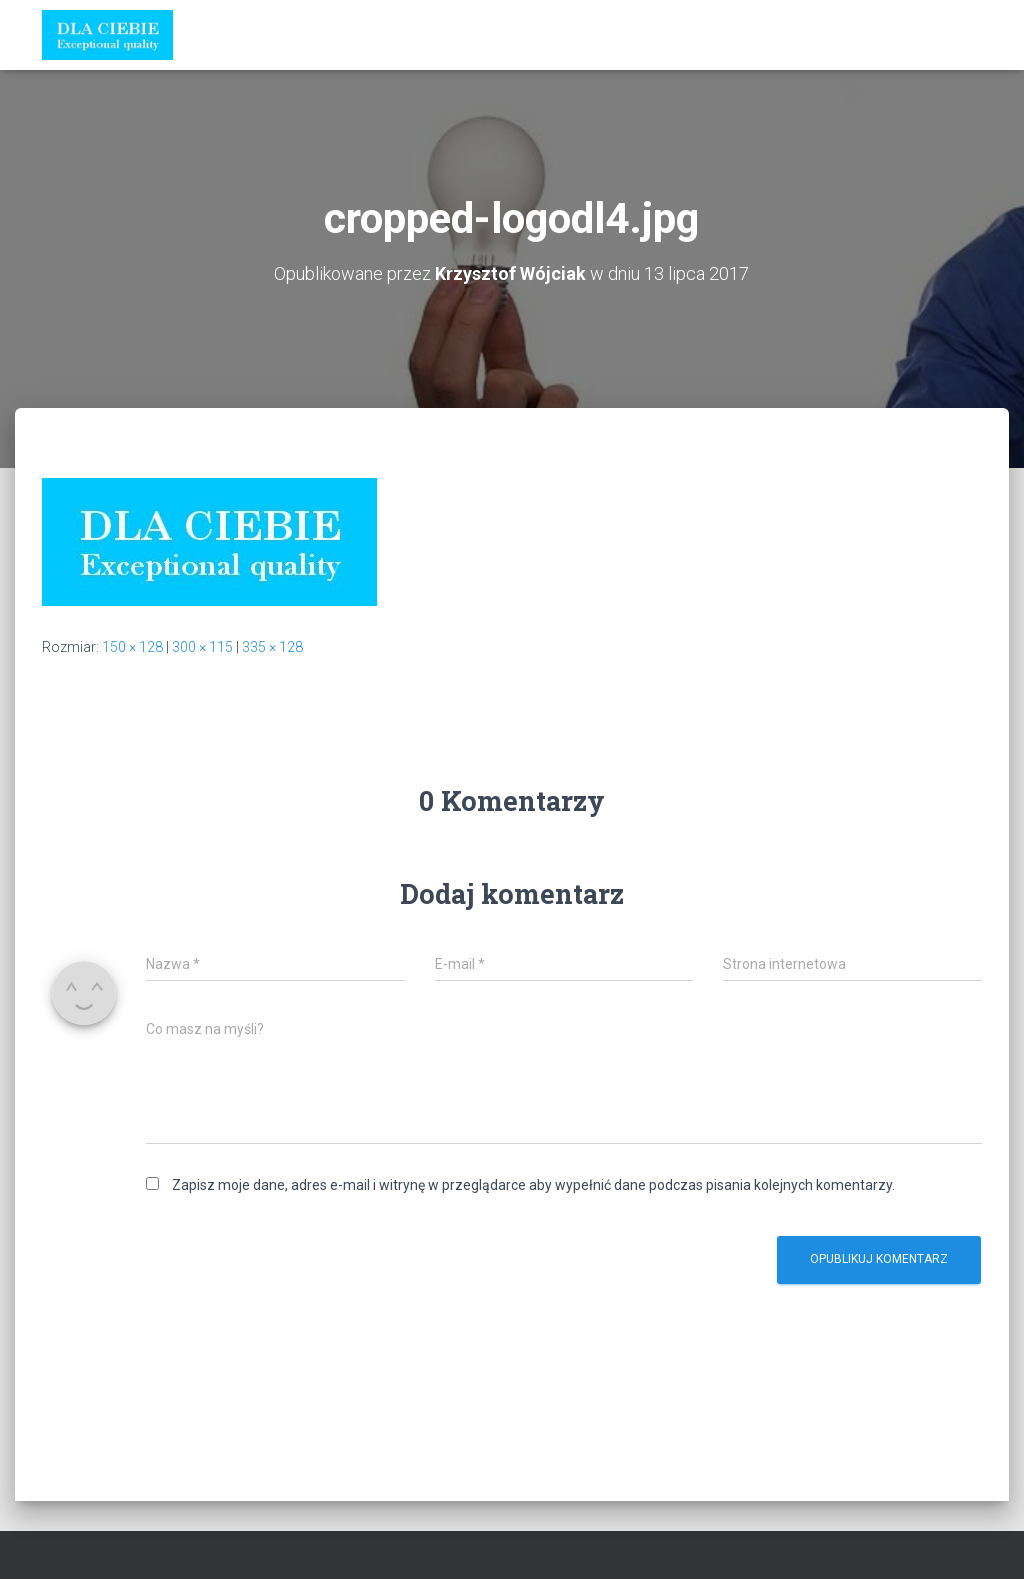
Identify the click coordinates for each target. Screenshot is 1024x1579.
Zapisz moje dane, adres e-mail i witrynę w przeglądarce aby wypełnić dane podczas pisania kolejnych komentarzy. (533, 1185)
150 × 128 (132, 647)
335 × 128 (272, 647)
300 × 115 (202, 647)
